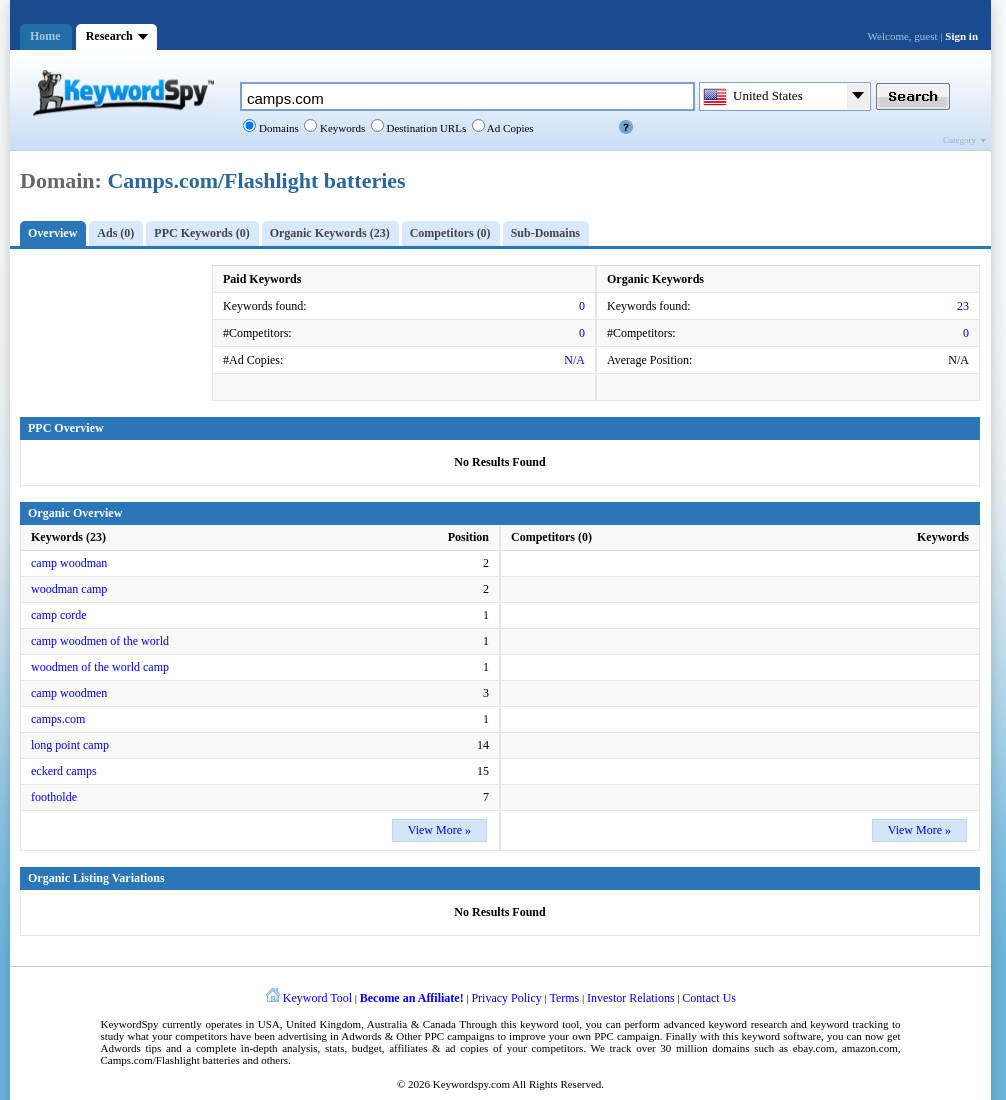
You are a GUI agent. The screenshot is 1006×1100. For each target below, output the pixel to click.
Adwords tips (131, 1048)
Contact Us (709, 998)
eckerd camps (64, 771)
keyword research (748, 1024)
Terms (564, 998)
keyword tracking (849, 1024)
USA (269, 1024)
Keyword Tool (317, 998)
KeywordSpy (130, 1024)
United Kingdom (323, 1024)
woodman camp (69, 589)
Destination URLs (425, 128)
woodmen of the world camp (100, 667)
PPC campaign (626, 1036)
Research (109, 36)
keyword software (782, 1036)
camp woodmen (69, 693)
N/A (574, 360)
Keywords (341, 128)
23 (963, 306)
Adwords (361, 1036)
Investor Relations (631, 998)
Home (45, 36)
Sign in (961, 36)
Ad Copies (509, 128)
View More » (439, 830)
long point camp (70, 745)
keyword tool (549, 1024)
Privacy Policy (506, 998)
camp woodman (69, 563)
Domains (277, 128)
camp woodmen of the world (100, 641)
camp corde (59, 615)
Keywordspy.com (471, 1084)
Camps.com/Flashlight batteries (256, 180)
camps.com (58, 719)
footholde (54, 797)
